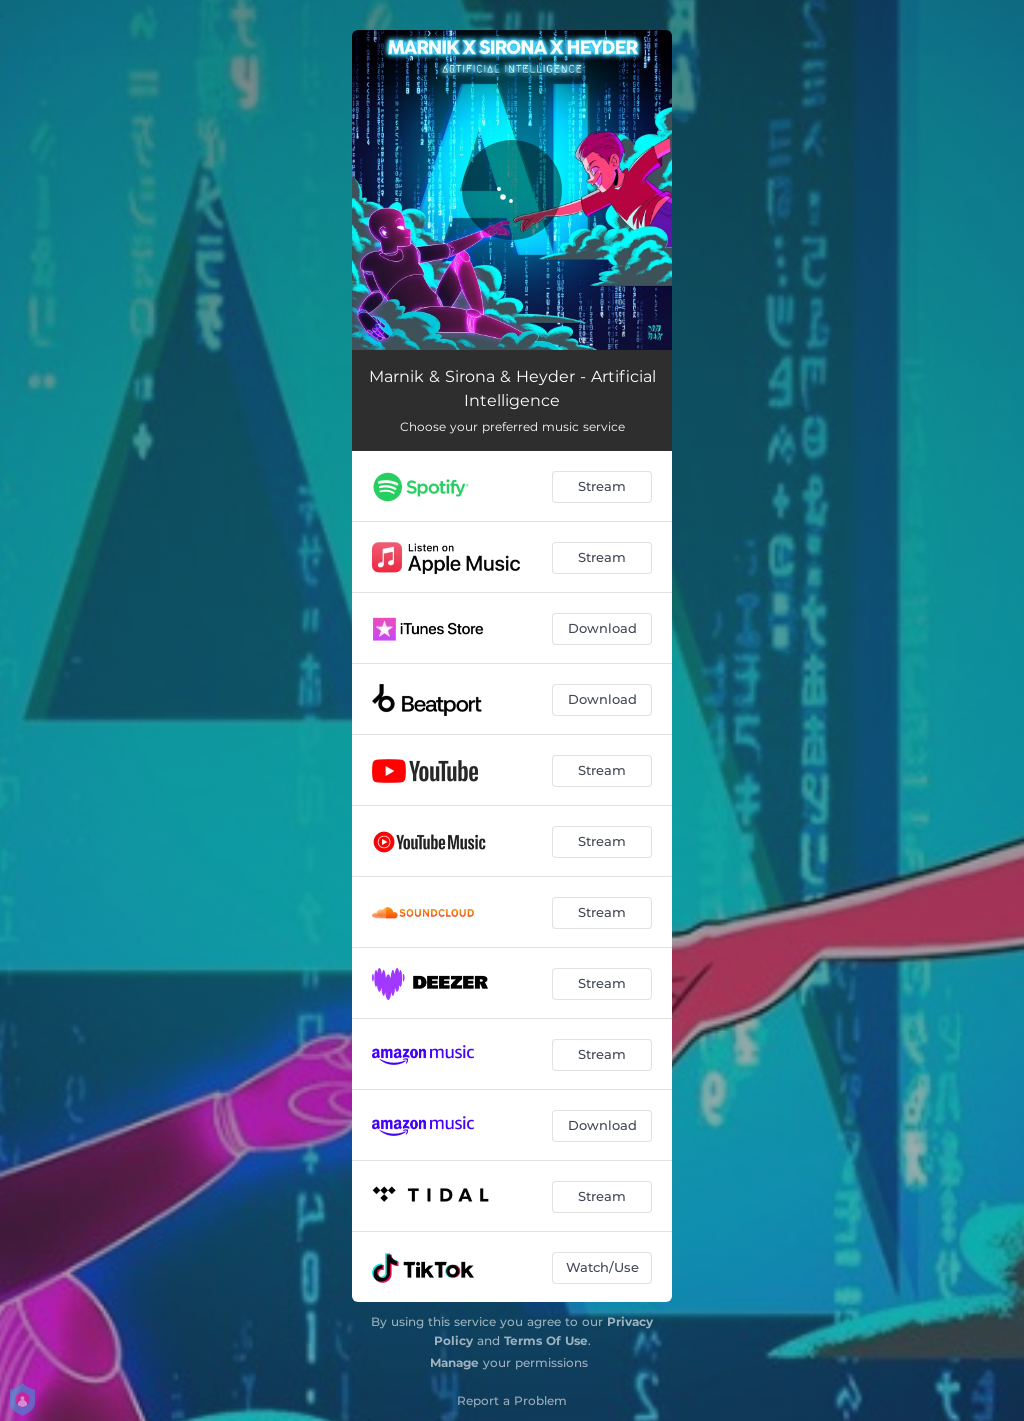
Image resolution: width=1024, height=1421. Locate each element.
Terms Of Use (546, 1340)
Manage (454, 1362)
